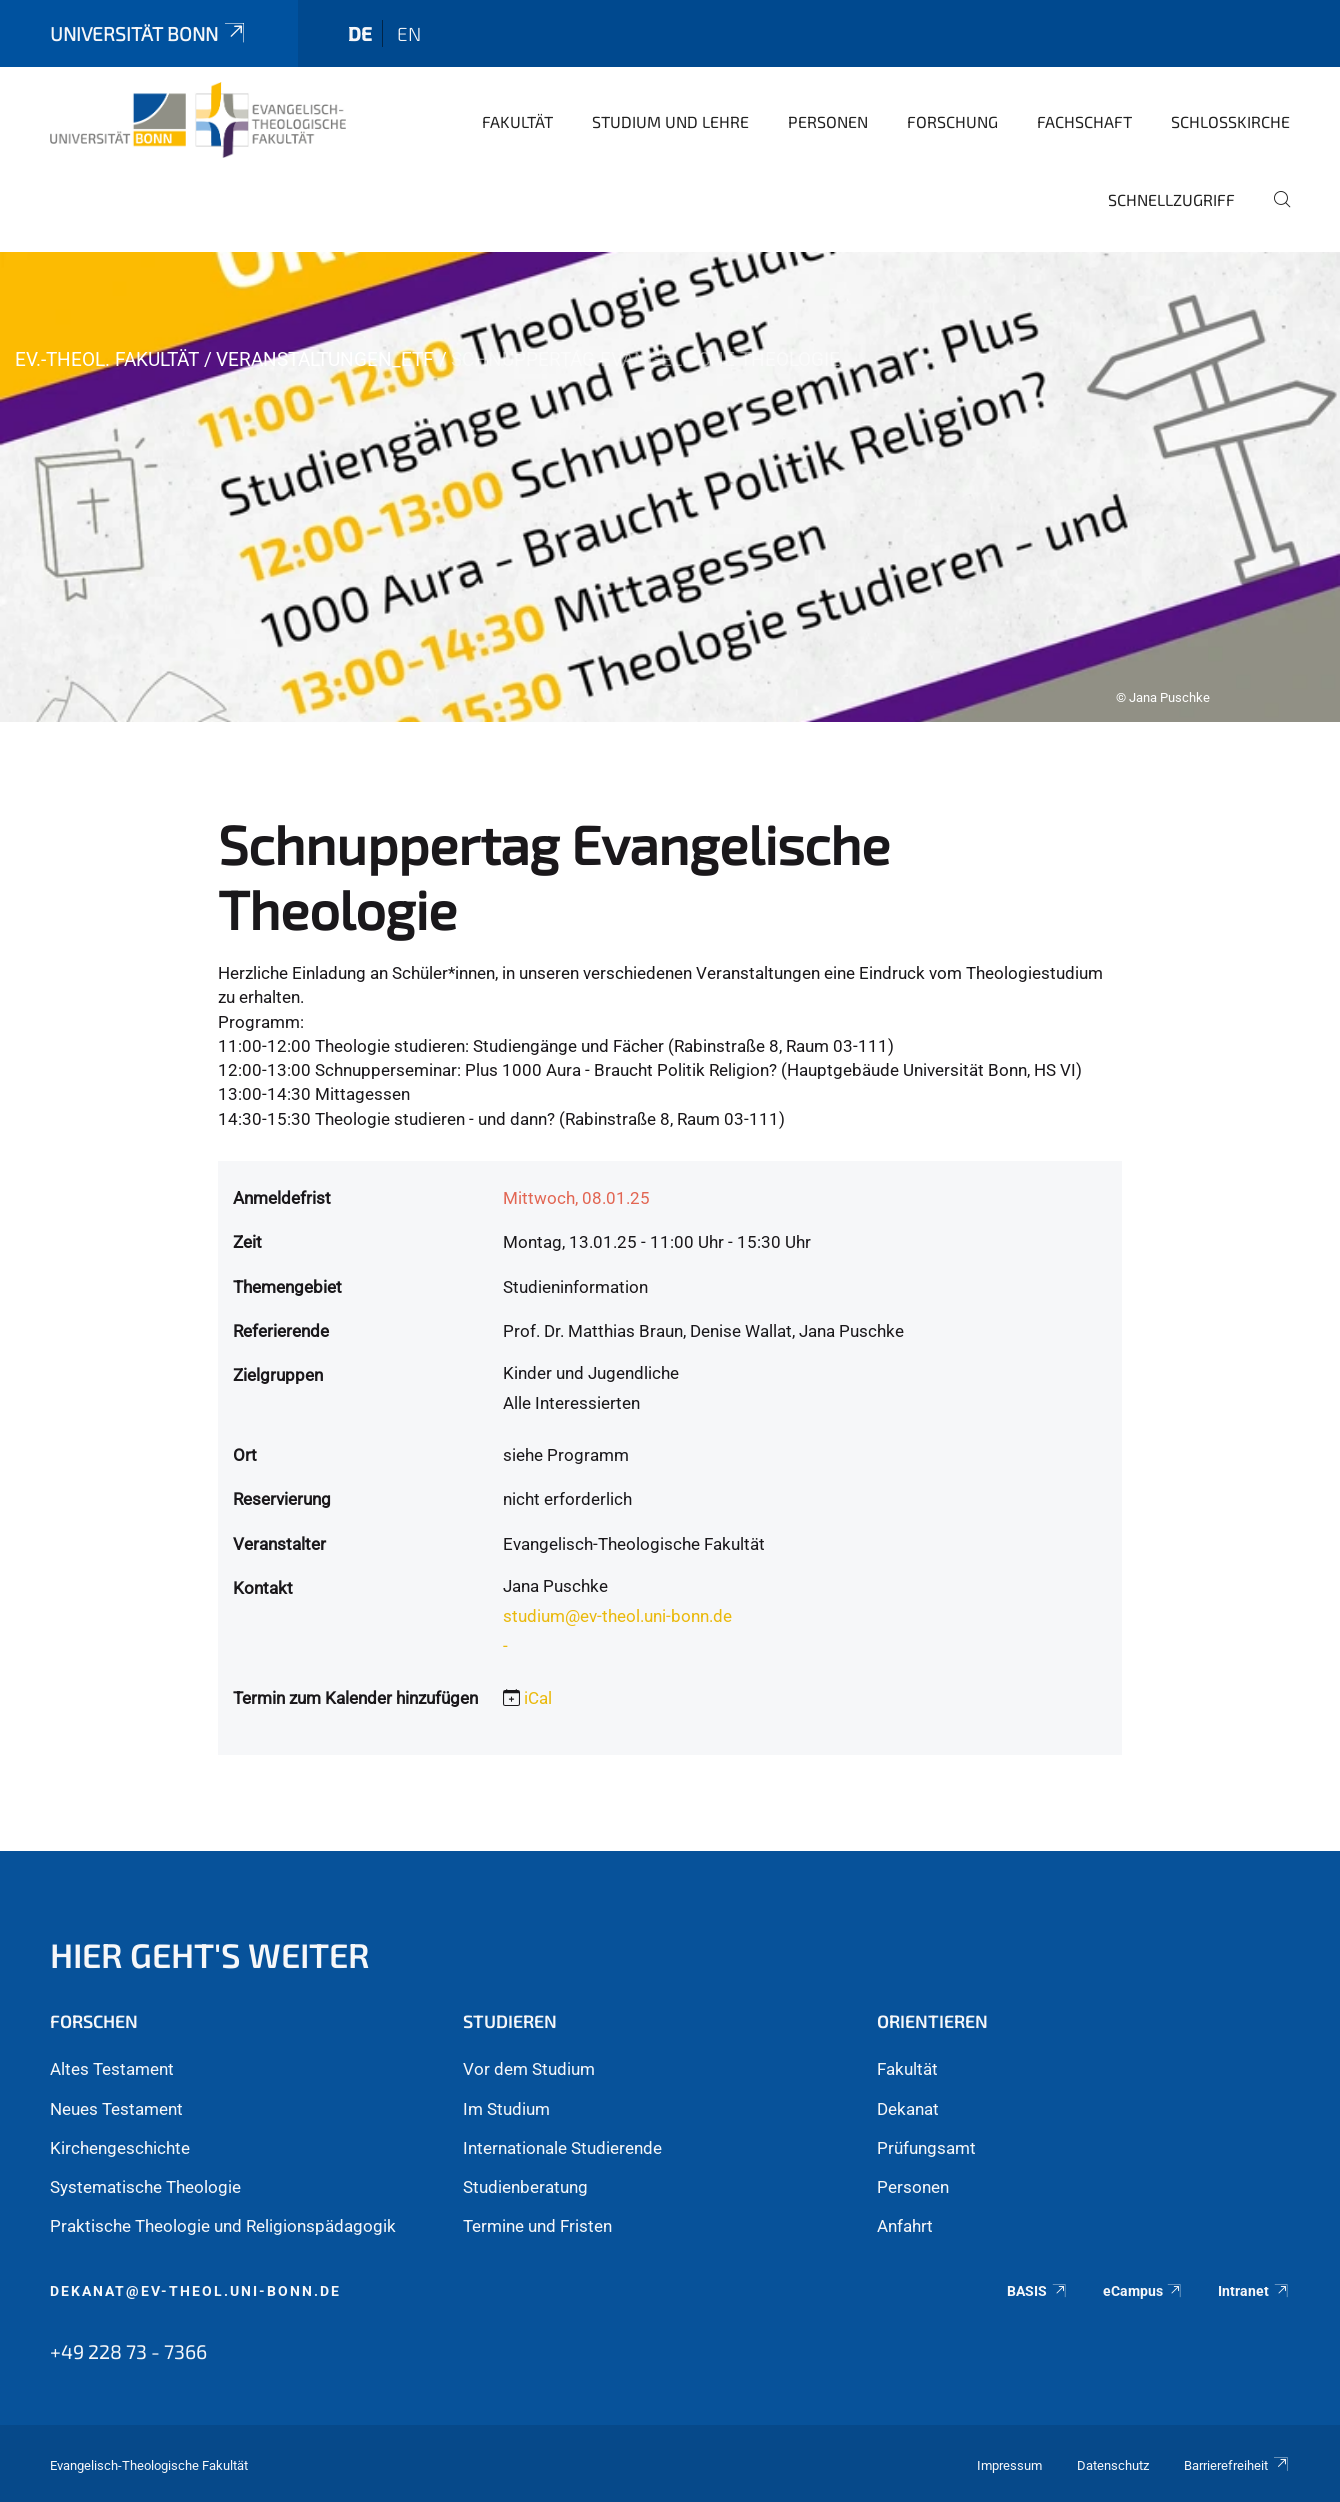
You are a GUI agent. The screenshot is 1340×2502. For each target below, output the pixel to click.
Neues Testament (116, 2109)
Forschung (952, 121)
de (360, 33)
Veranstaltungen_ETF (325, 359)
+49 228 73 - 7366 (128, 2351)
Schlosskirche (1230, 121)
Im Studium (506, 2109)
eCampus (1143, 2291)
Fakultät (517, 121)
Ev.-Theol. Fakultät (107, 359)
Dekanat (908, 2109)
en (409, 33)
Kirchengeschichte (120, 2148)
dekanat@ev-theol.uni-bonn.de (195, 2291)
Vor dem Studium (529, 2069)
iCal (538, 1698)
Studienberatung (525, 2187)
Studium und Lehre (670, 121)
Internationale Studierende (562, 2148)
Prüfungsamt (926, 2148)
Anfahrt (905, 2226)
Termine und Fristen (537, 2226)
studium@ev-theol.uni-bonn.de (617, 1616)
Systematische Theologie (145, 2187)
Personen (828, 121)
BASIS (1037, 2291)
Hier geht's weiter (210, 1954)
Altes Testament (112, 2069)
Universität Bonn (149, 33)
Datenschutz (1113, 2465)
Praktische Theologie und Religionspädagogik (223, 2226)
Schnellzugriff (1171, 199)
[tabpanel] (670, 487)
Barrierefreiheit (1237, 2465)
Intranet (1254, 2291)
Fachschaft (1084, 121)
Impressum (1009, 2465)
